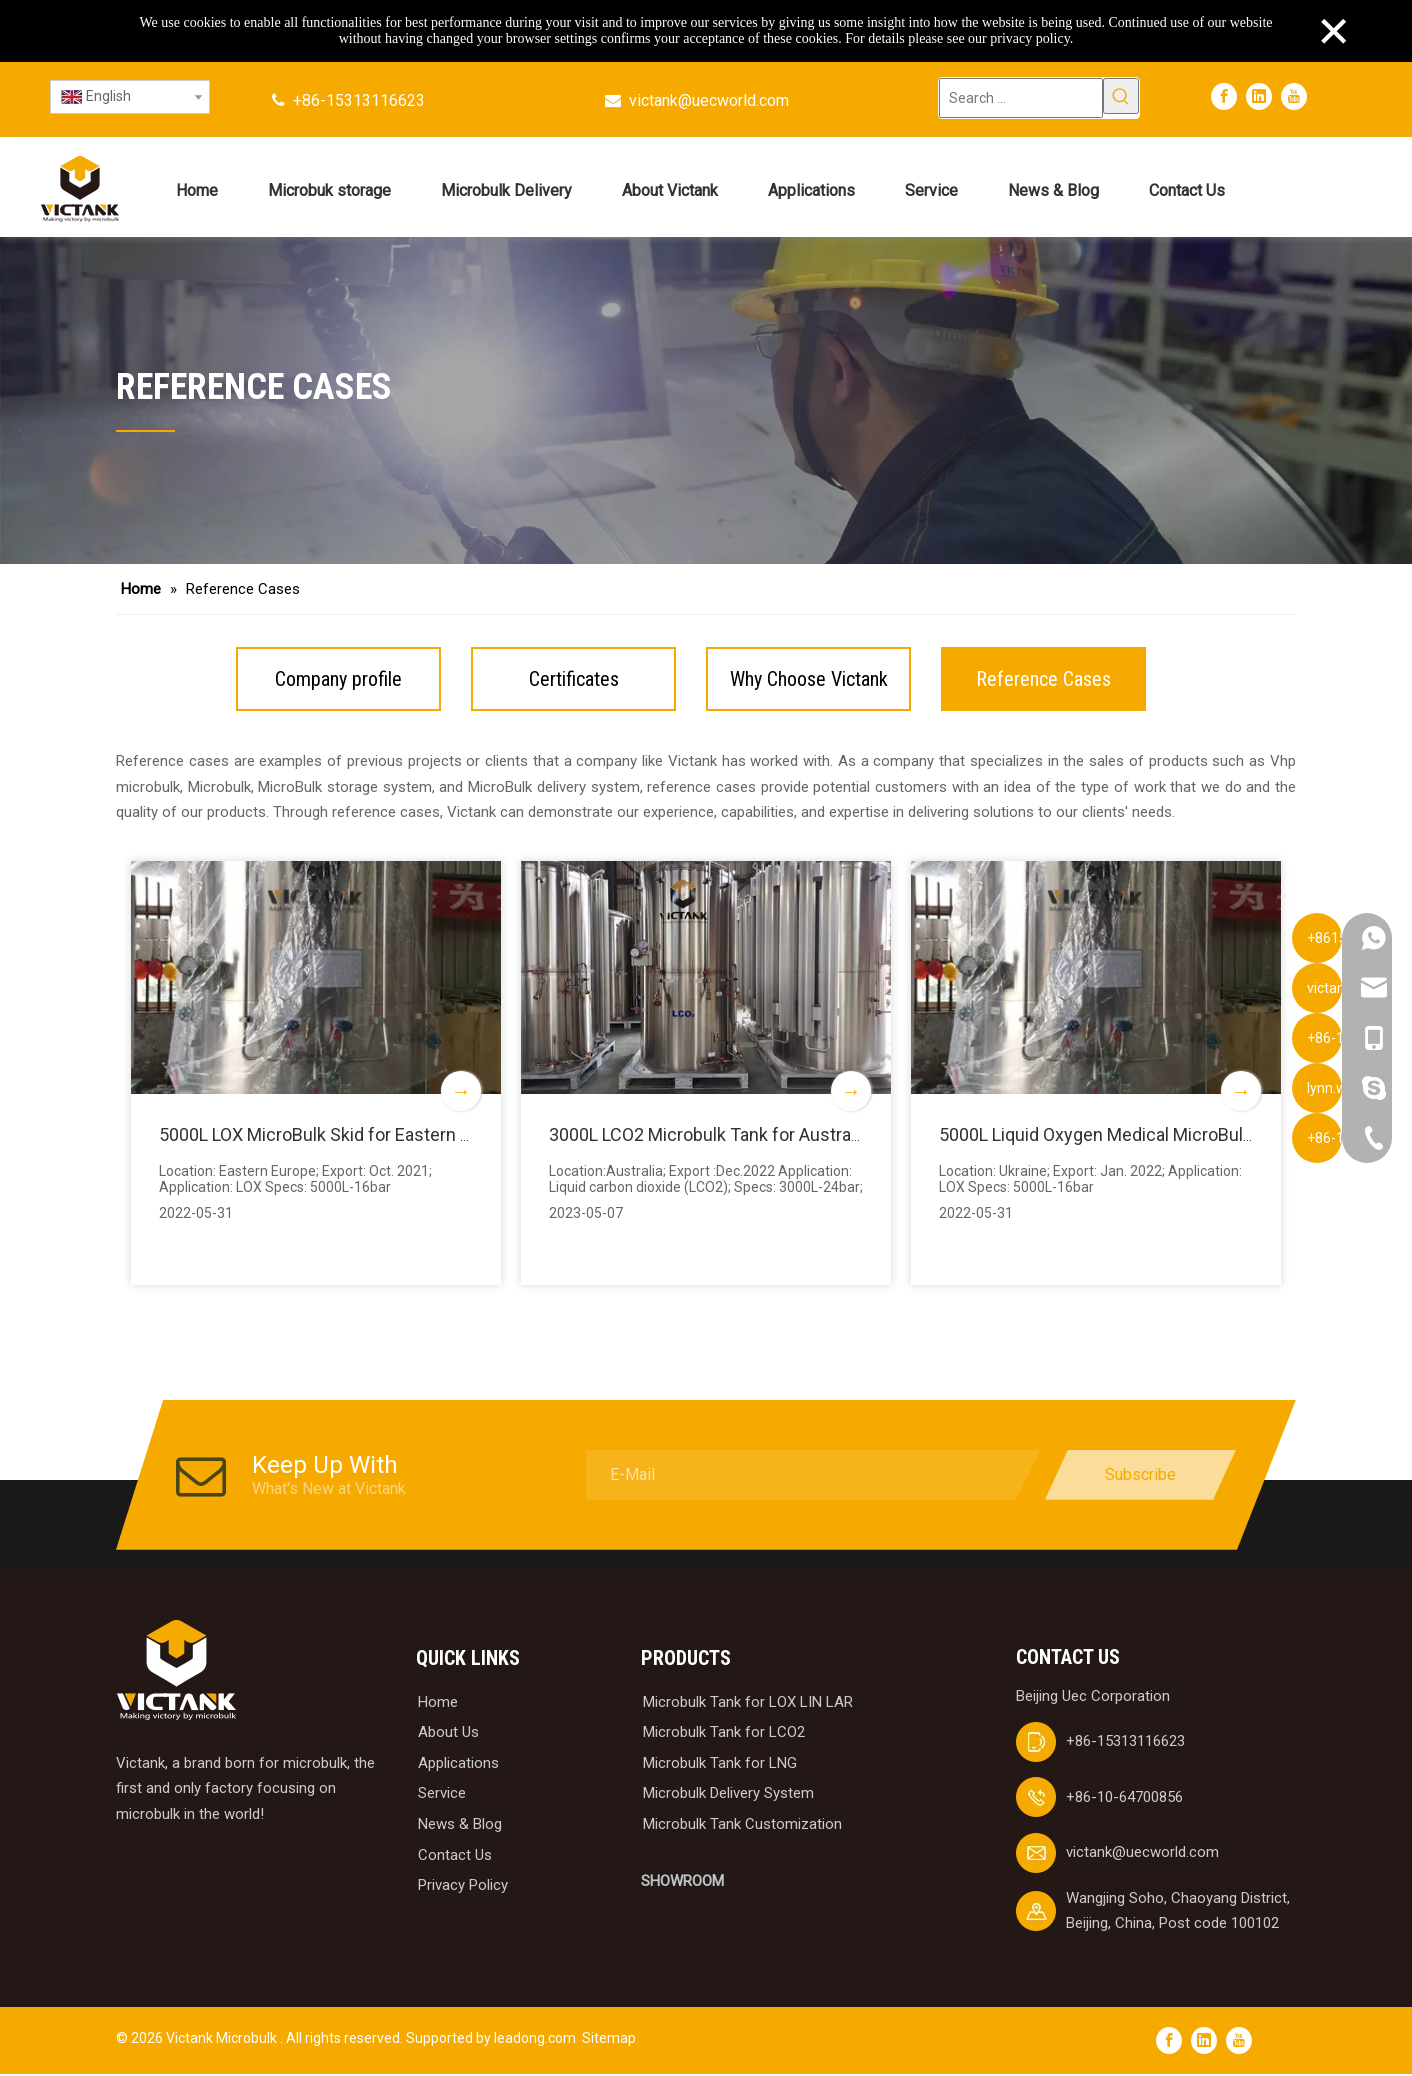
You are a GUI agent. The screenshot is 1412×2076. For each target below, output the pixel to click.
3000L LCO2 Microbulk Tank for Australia (710, 1134)
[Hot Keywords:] (1121, 96)
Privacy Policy (463, 1887)
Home (438, 1704)
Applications (458, 1765)
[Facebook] (1224, 96)
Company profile (338, 679)
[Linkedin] (1259, 96)
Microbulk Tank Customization (742, 1826)
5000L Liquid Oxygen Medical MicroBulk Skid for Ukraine (1161, 1134)
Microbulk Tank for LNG (720, 1765)
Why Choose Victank (809, 679)
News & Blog (460, 1826)
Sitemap (609, 2040)
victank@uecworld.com (709, 100)
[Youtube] (1294, 96)
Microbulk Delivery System (728, 1796)
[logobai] (176, 1672)
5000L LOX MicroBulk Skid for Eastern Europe (339, 1134)
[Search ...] (1021, 98)
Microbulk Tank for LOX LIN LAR (748, 1704)
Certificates (574, 679)
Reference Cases (1043, 679)
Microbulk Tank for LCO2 (724, 1734)
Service (442, 1796)
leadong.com (535, 2040)
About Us (448, 1734)
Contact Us (455, 1857)
